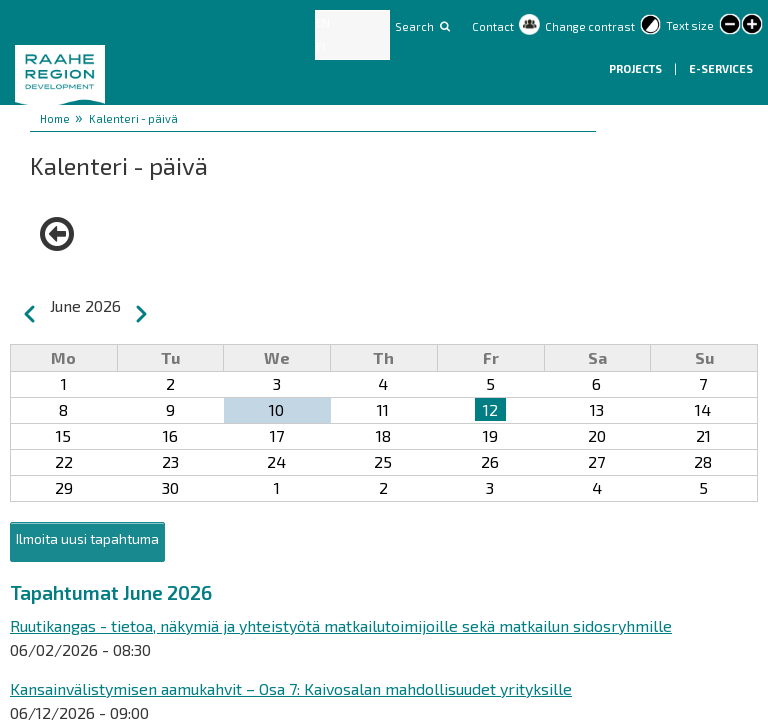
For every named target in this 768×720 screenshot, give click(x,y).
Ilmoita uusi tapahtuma (87, 538)
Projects (636, 68)
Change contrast (590, 26)
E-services (721, 68)
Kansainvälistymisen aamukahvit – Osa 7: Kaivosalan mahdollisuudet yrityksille (291, 688)
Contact (493, 26)
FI (320, 46)
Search (414, 26)
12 (490, 409)
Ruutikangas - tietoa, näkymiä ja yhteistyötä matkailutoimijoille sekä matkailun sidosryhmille (341, 625)
